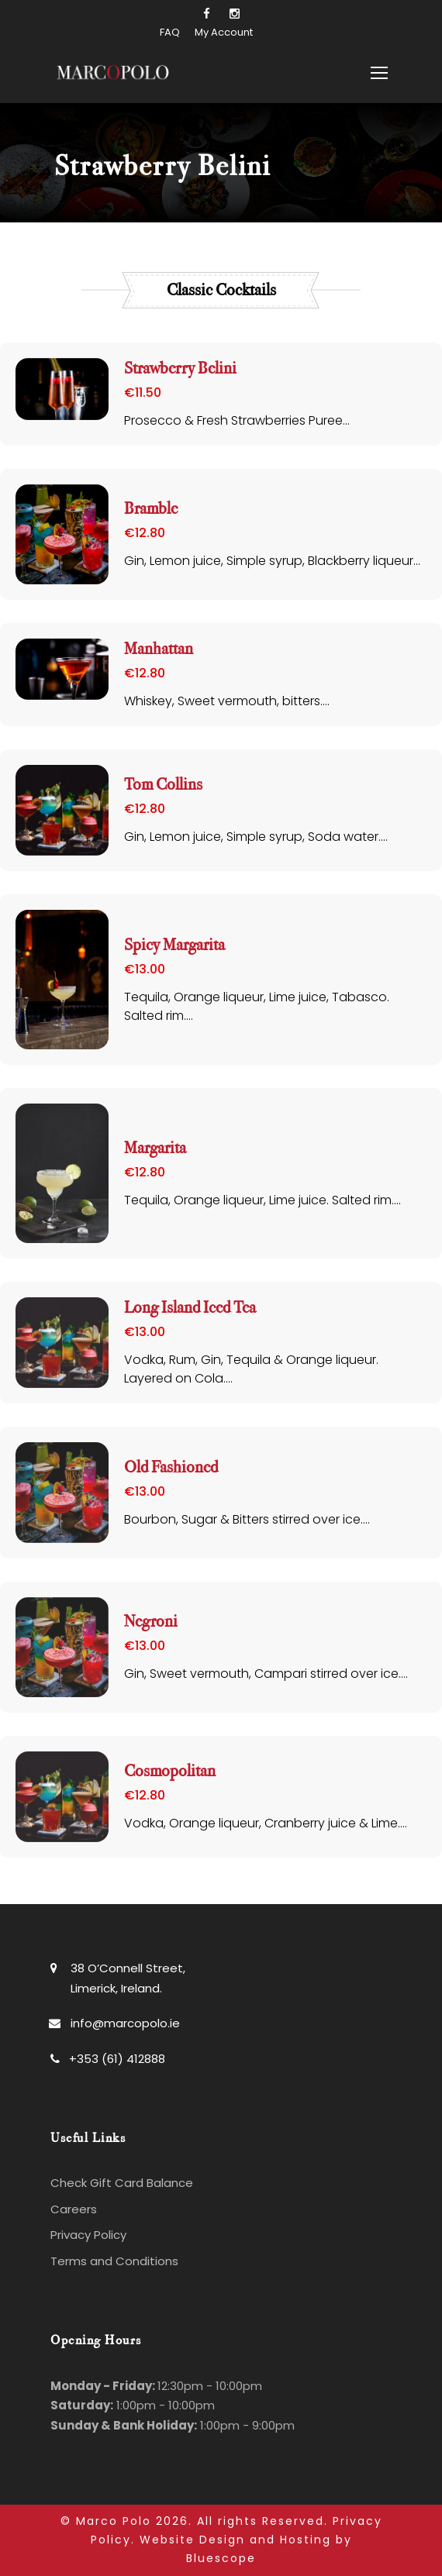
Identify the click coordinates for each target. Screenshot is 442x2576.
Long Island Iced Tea (190, 1308)
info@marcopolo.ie (125, 2023)
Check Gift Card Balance (121, 2183)
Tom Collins (163, 785)
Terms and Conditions (114, 2261)
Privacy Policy (88, 2234)
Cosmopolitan (170, 1771)
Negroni (151, 1621)
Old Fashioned (171, 1467)
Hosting (305, 2539)
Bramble (151, 509)
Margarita (155, 1148)
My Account (224, 32)
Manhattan (158, 649)
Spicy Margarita (174, 945)
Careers (73, 2209)
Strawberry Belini (180, 368)
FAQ (170, 32)
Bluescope (221, 2558)
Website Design (192, 2539)
